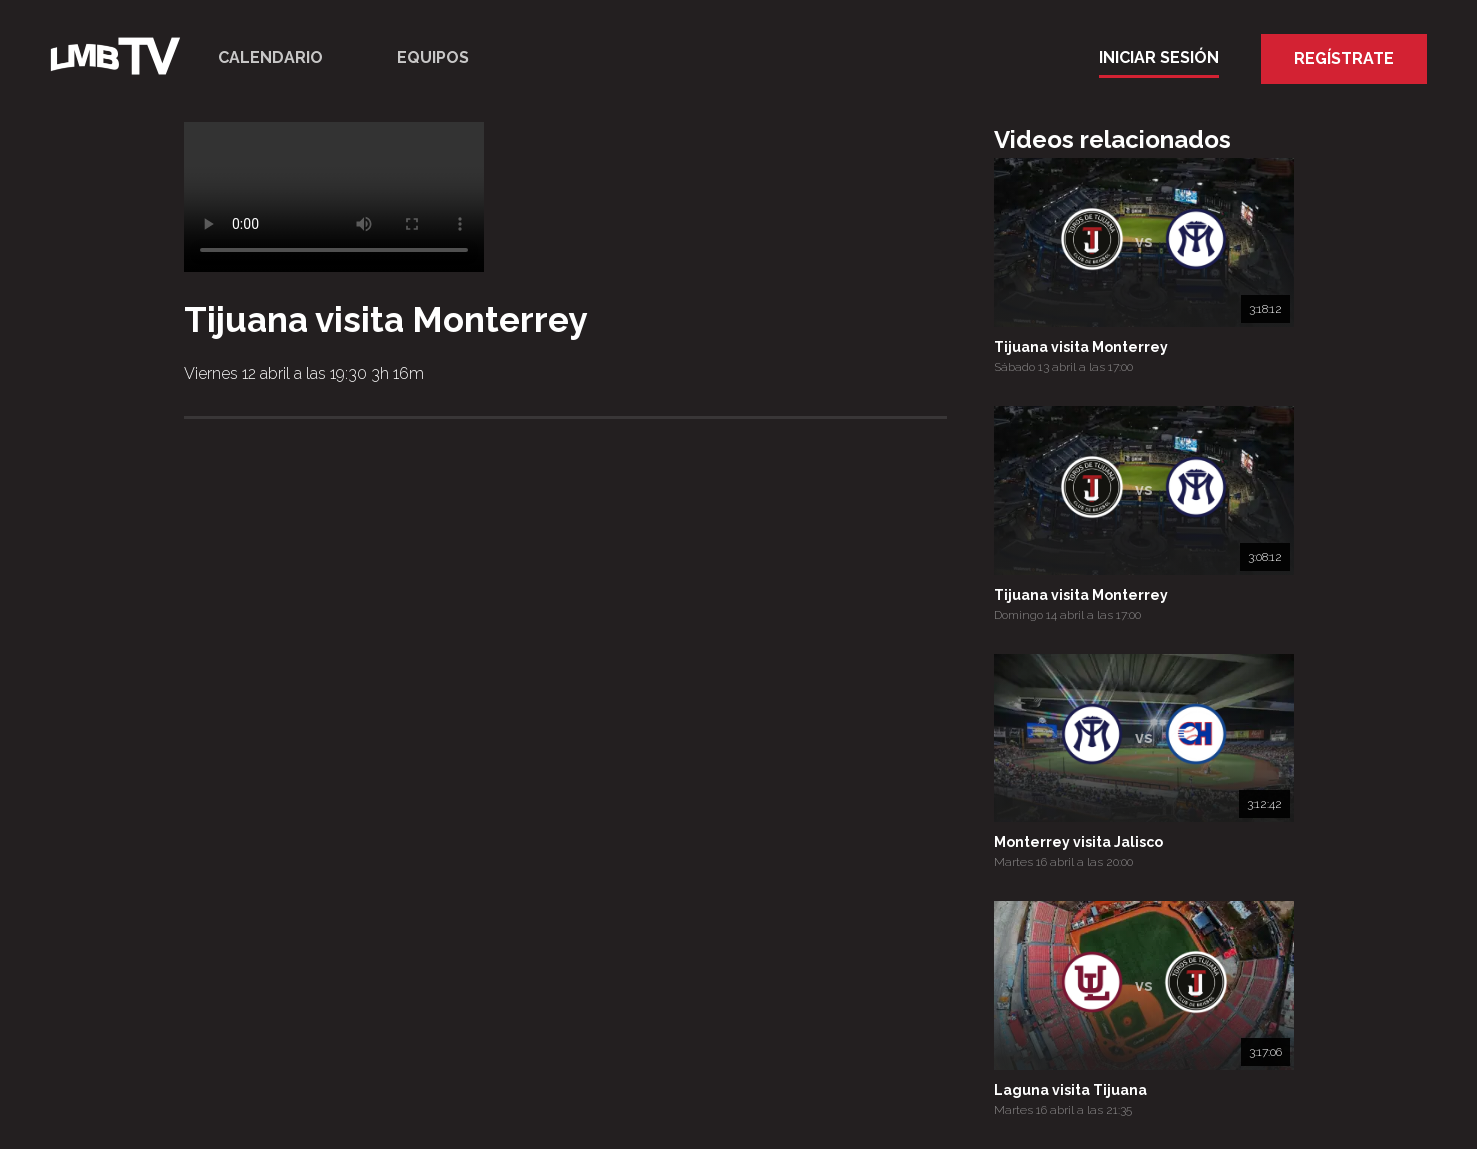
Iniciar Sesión (1159, 57)
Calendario (270, 57)
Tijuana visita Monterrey (1081, 347)
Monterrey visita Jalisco (1078, 842)
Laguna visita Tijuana (1070, 1090)
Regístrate (1344, 58)
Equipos (433, 57)
